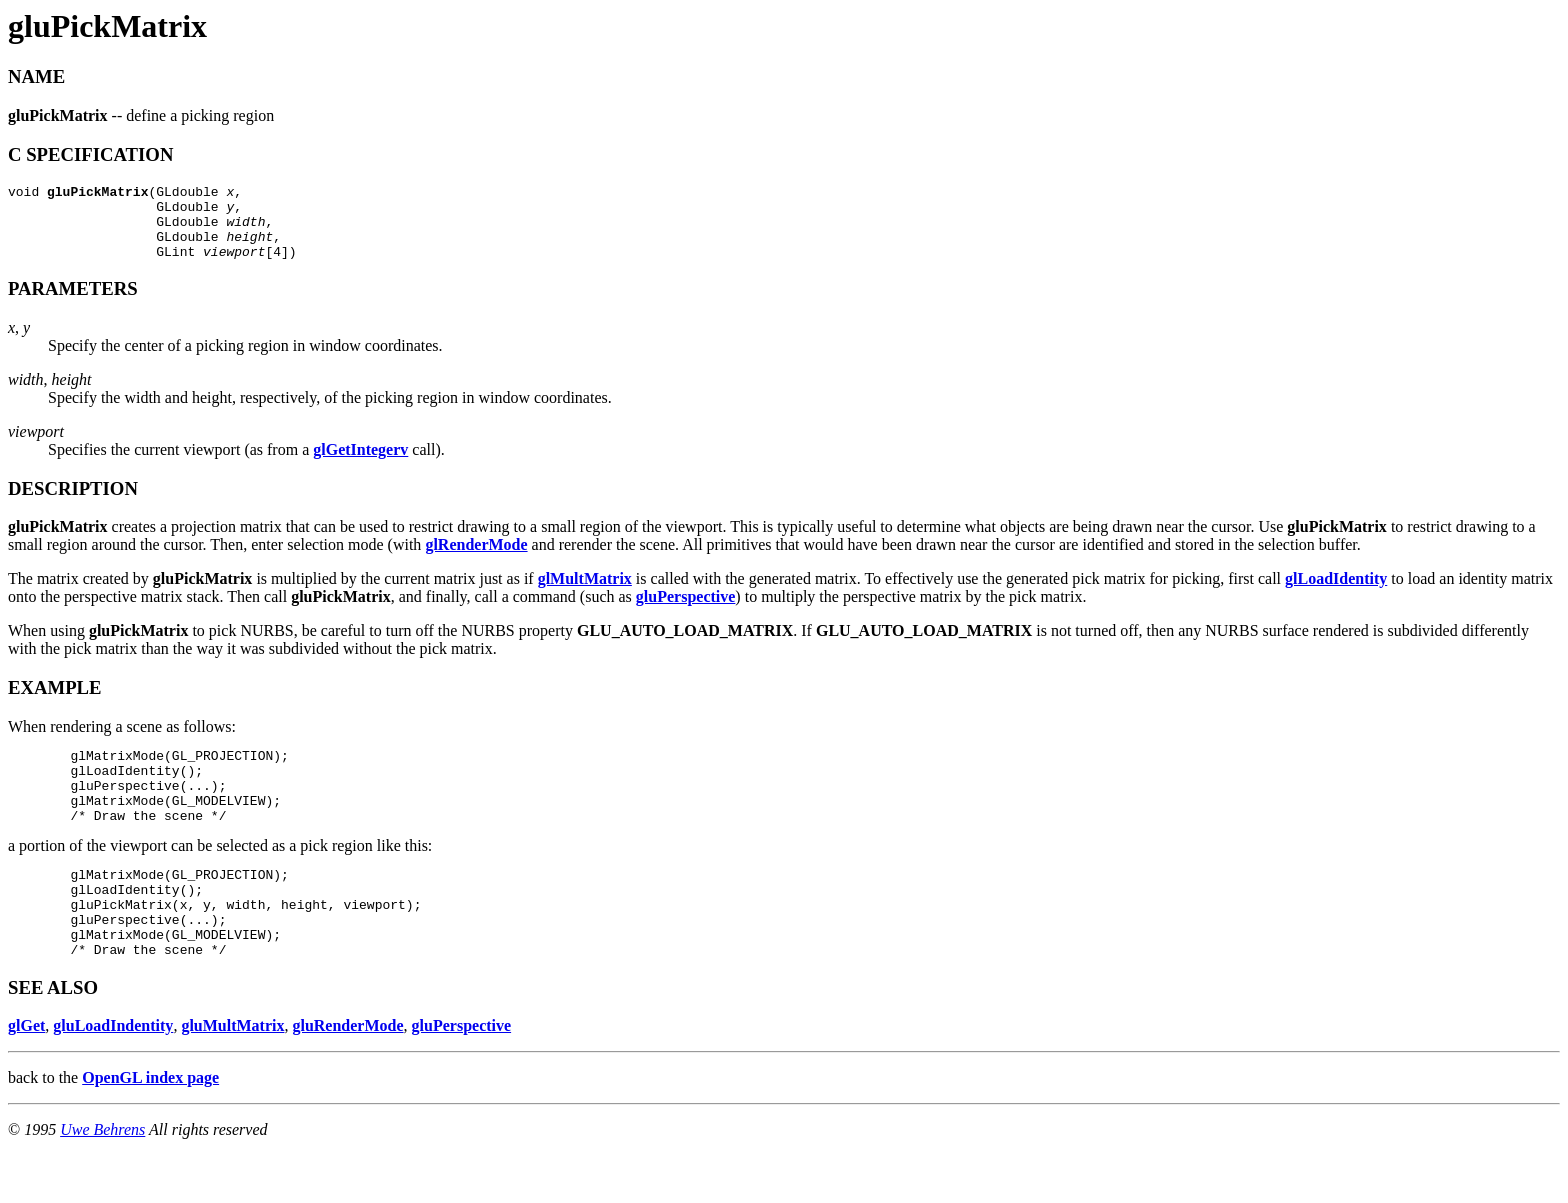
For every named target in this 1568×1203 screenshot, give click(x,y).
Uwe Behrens (102, 1177)
